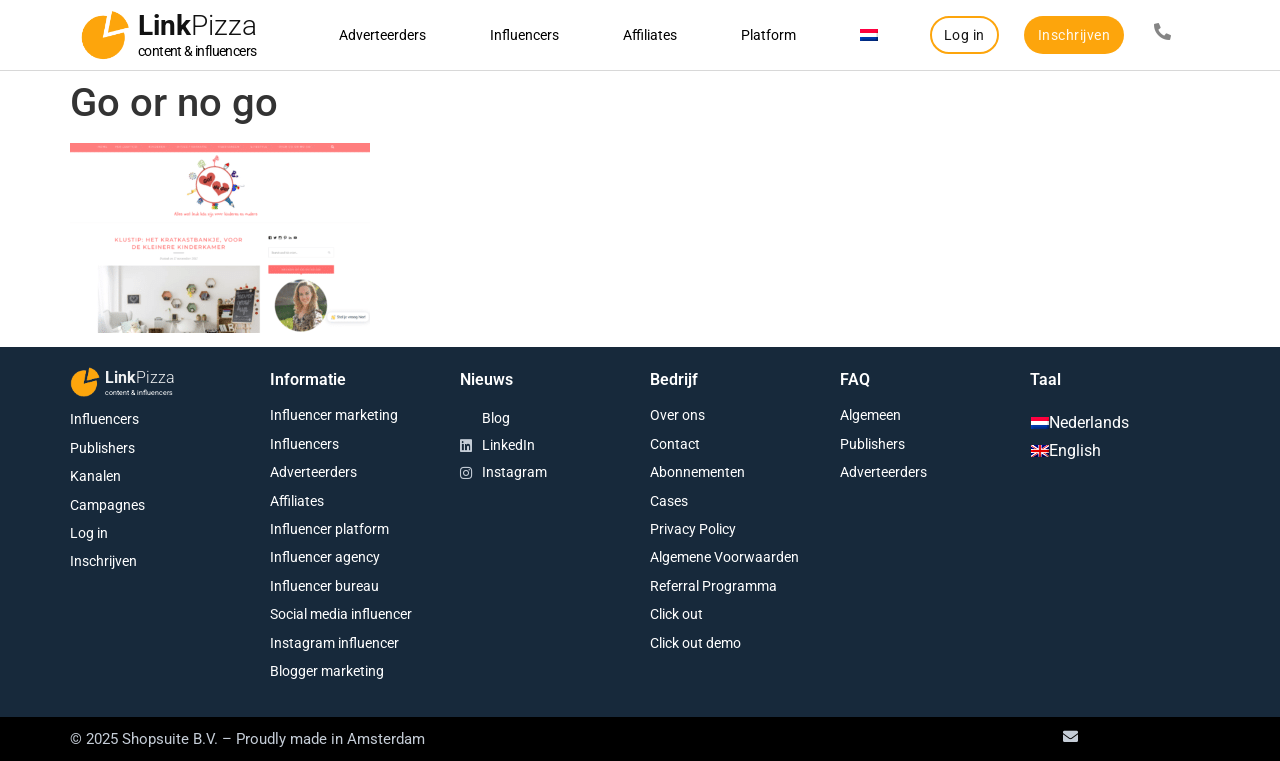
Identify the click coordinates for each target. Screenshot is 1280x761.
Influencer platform (329, 529)
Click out (676, 614)
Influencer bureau (324, 586)
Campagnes (107, 505)
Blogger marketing (327, 671)
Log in (89, 533)
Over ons (677, 415)
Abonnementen (697, 472)
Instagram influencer (334, 643)
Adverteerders (382, 35)
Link (197, 25)
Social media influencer (341, 614)
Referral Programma (713, 586)
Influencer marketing (334, 415)
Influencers (524, 35)
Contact (675, 444)
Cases (669, 501)
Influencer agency (325, 557)
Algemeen (870, 415)
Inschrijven (103, 561)
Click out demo (695, 643)
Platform (768, 35)
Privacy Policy (693, 529)
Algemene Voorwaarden (724, 557)
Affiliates (650, 35)
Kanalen (95, 476)
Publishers (102, 448)
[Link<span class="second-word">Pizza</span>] (105, 35)
